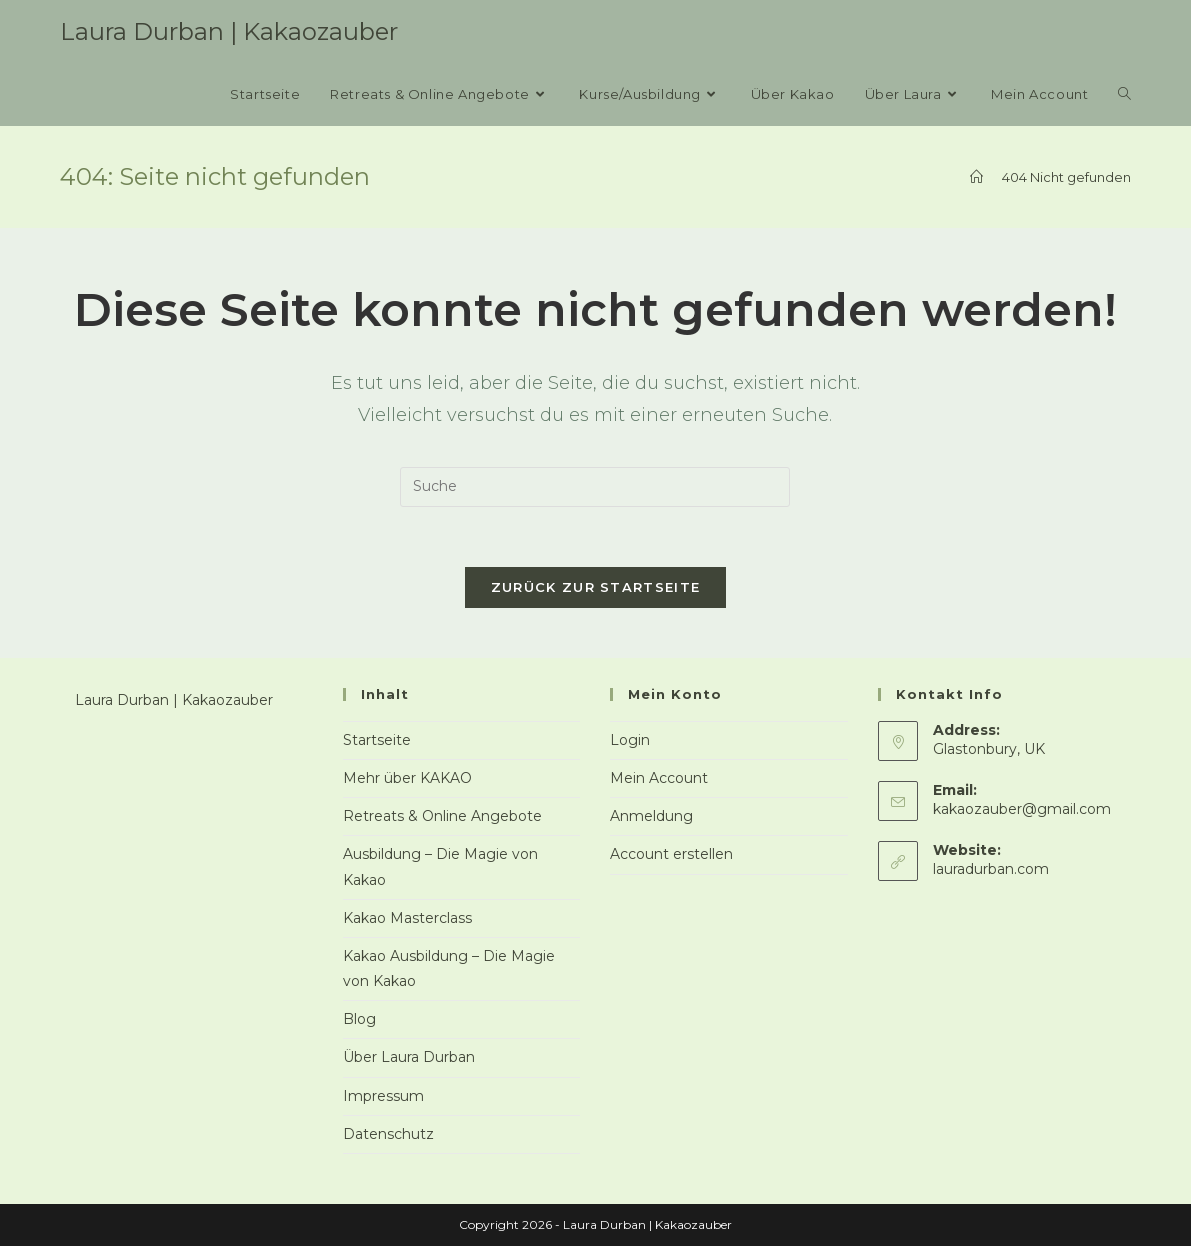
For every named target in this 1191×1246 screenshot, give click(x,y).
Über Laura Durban (409, 1057)
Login (630, 740)
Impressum (383, 1096)
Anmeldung (651, 816)
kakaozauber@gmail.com (1022, 809)
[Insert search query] (595, 487)
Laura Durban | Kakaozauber (229, 31)
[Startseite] (976, 177)
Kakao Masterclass (407, 918)
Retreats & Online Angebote (442, 816)
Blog (359, 1019)
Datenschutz (388, 1134)
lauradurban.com (991, 869)
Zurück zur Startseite (595, 587)
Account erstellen (671, 854)
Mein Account (659, 778)
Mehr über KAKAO (407, 778)
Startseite (377, 740)
